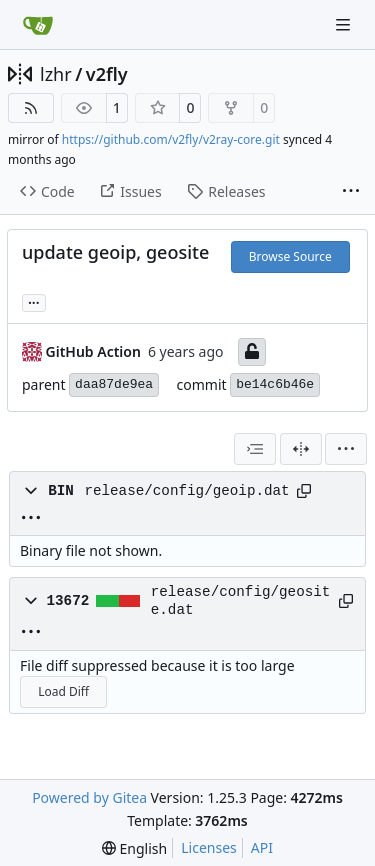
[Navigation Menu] (345, 24)
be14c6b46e (275, 384)
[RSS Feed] (31, 108)
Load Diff (63, 691)
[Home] (38, 25)
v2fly (107, 74)
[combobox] (255, 449)
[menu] (346, 449)
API (262, 847)
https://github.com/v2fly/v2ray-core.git (171, 139)
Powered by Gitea (89, 797)
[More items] (351, 192)
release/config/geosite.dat (241, 601)
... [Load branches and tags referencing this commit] (34, 301)
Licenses (209, 847)
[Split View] (301, 449)
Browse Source (290, 256)
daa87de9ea (114, 384)
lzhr (56, 74)
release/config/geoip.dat (186, 491)
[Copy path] (304, 491)
